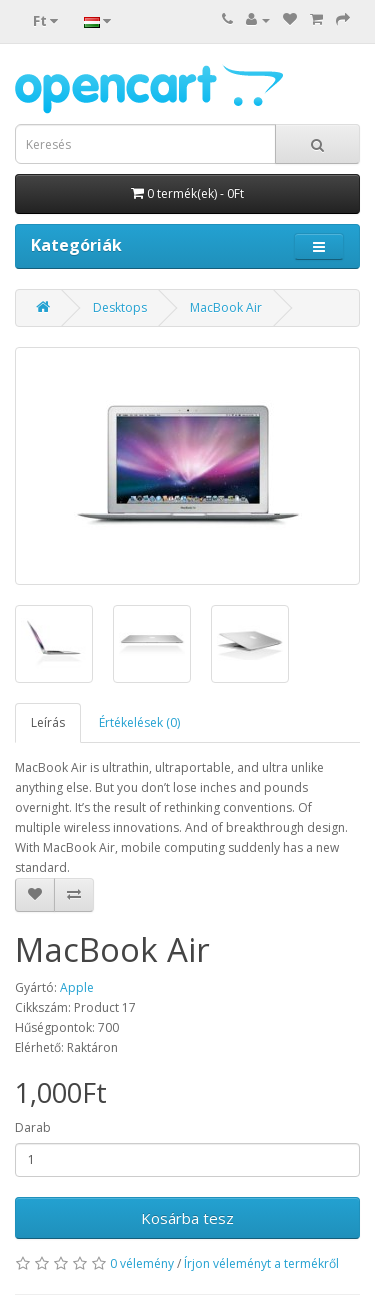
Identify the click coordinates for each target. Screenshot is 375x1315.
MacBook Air (226, 307)
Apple (77, 987)
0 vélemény (142, 1263)
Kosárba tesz (187, 1218)
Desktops (120, 307)
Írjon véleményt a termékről (261, 1263)
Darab (33, 1127)
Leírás (48, 722)
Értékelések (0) (139, 722)
